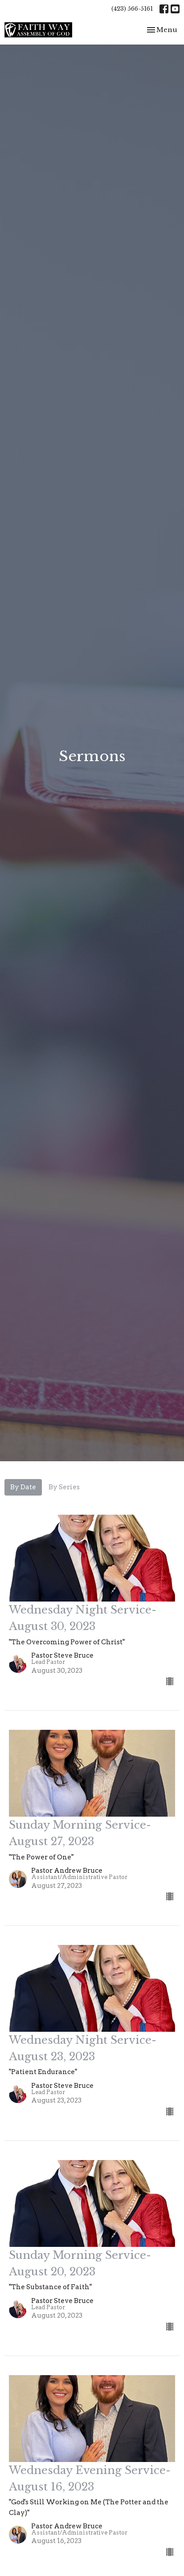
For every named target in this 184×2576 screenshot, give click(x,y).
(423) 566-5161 (132, 8)
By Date (23, 1487)
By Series (64, 1487)
